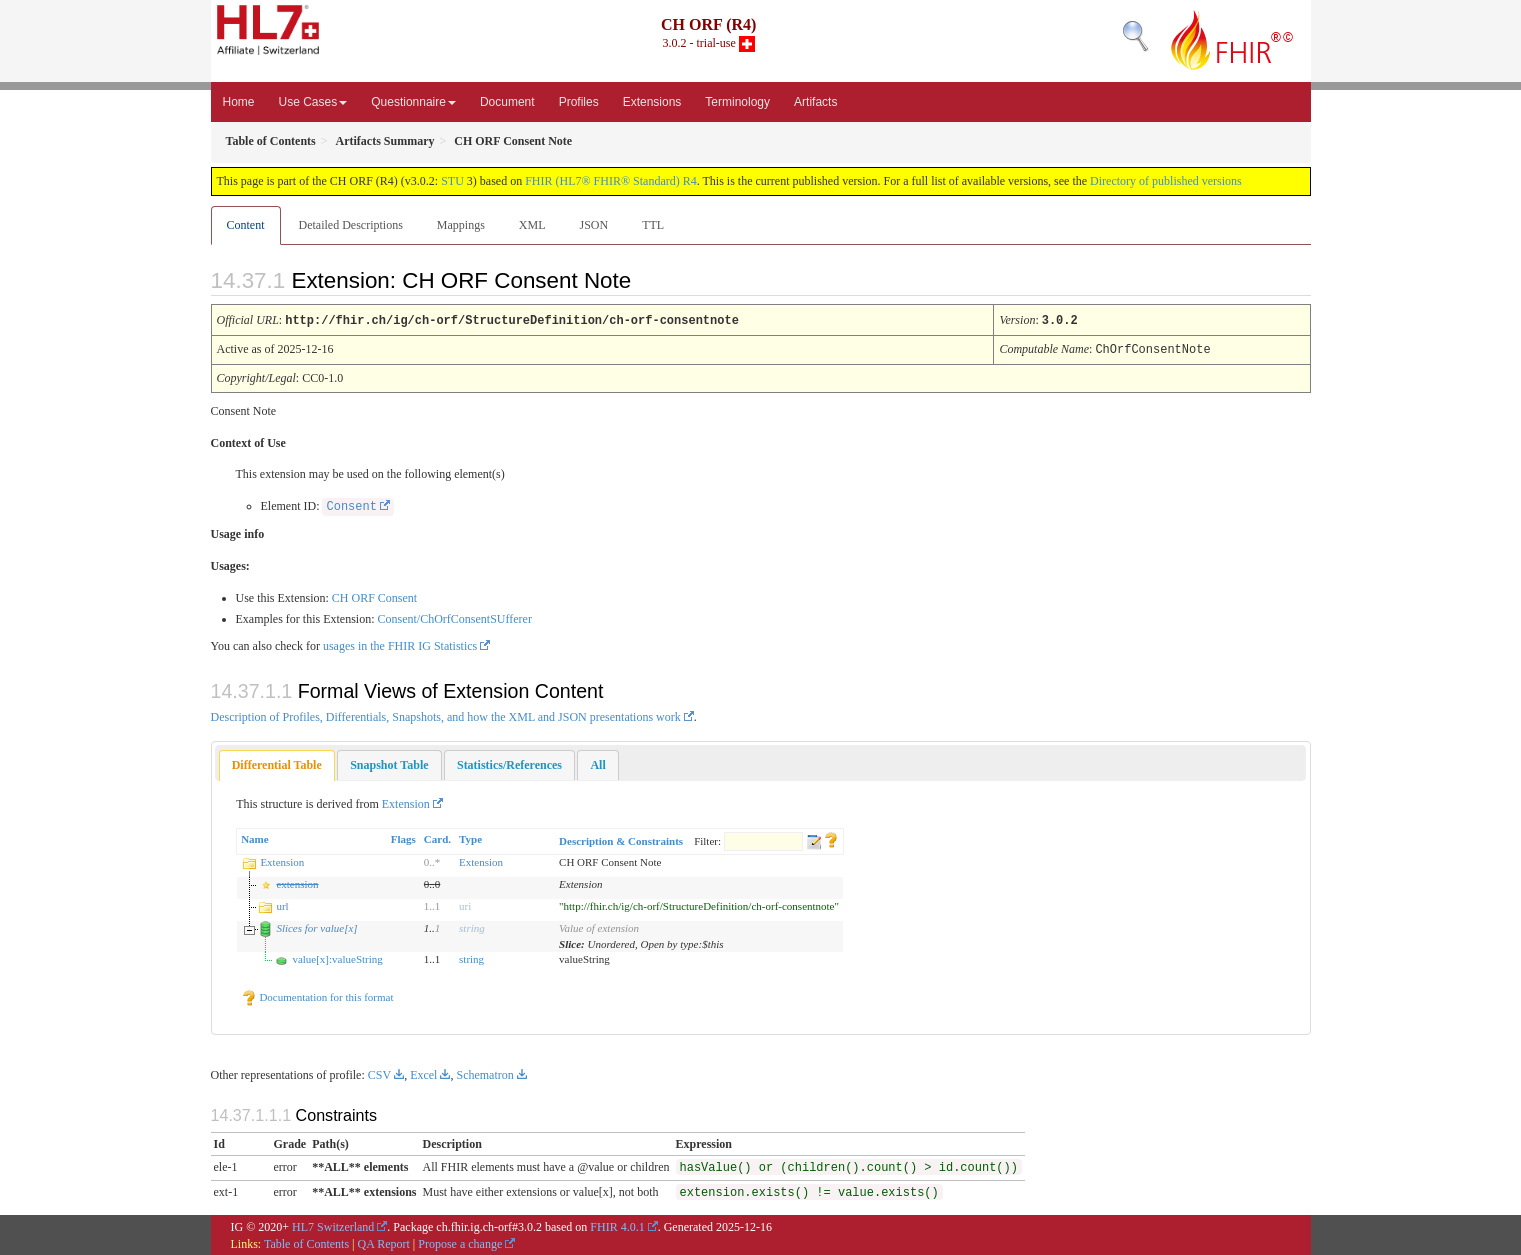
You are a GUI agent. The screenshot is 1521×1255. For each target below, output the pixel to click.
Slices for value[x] (316, 926)
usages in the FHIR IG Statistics (400, 644)
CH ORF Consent (374, 596)
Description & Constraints (621, 839)
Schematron (484, 1073)
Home (239, 102)
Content (246, 225)
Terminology (737, 102)
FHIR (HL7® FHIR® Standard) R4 (611, 181)
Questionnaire (413, 102)
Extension (406, 802)
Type (470, 837)
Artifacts (815, 102)
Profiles (579, 102)
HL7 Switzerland (333, 1225)
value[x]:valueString (337, 957)
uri (465, 904)
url (282, 904)
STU (452, 181)
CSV (379, 1073)
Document (507, 102)
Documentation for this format (317, 995)
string (472, 926)
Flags (403, 837)
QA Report (384, 1242)
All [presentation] (597, 763)
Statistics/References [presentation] (509, 763)
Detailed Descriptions (351, 225)
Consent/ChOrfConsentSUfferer (454, 617)
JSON (593, 225)
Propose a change (460, 1242)
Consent (351, 505)
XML (532, 225)
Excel (423, 1073)
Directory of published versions (1166, 181)
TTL (653, 225)
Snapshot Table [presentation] (389, 763)
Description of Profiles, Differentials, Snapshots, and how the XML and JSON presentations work (446, 715)
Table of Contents (306, 1242)
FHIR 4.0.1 (617, 1225)
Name (255, 837)
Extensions (652, 102)
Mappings (461, 225)
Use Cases (313, 102)
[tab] (277, 763)
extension (297, 882)
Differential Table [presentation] (277, 763)
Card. (437, 837)
